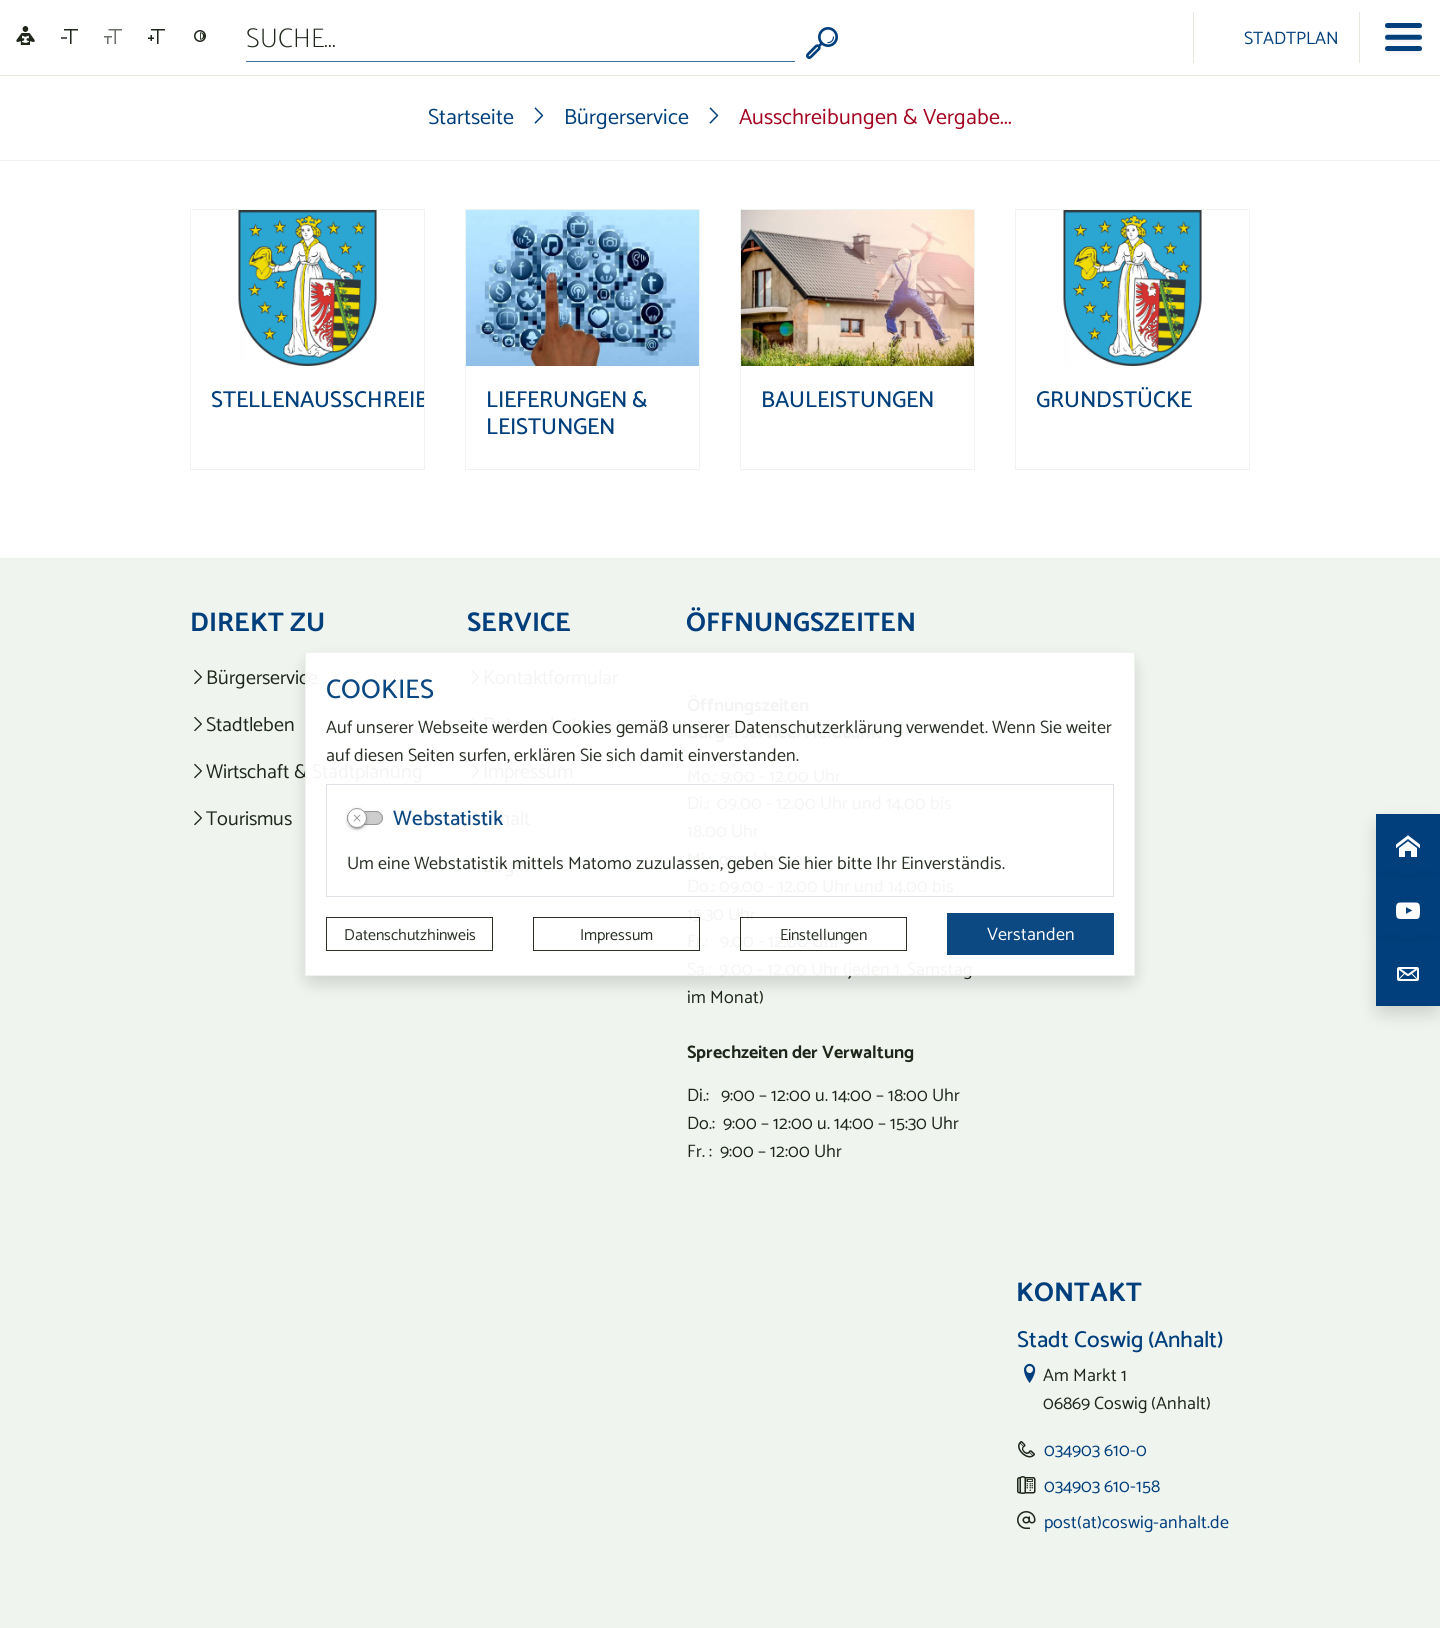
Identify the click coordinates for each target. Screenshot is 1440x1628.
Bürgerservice (626, 116)
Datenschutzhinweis (410, 934)
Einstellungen (823, 934)
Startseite (471, 116)
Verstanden (1031, 933)
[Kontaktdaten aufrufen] (1408, 974)
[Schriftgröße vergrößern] (156, 37)
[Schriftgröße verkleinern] (69, 37)
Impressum (616, 934)
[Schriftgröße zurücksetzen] (113, 37)
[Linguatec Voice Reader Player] (25, 37)
